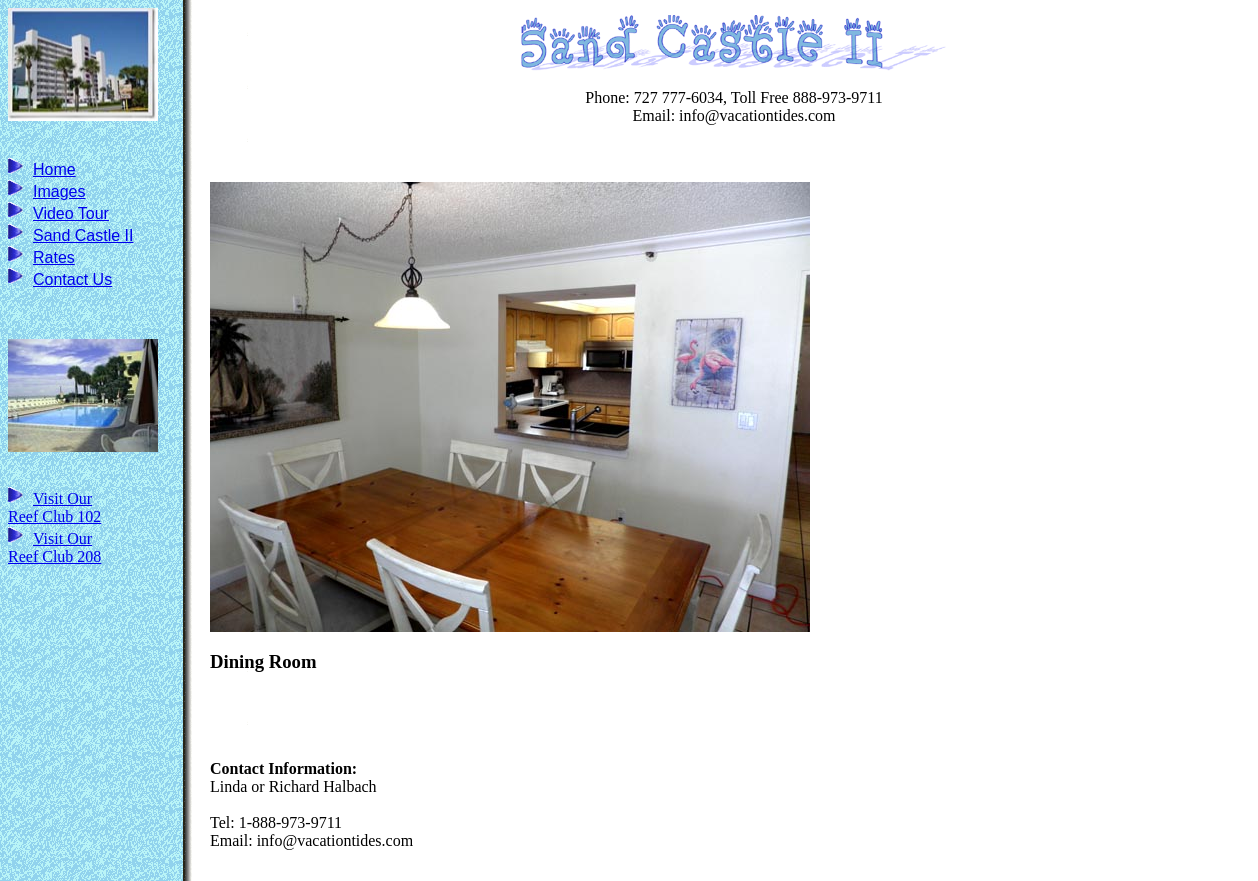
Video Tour (71, 213)
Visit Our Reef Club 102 (54, 507)
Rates (54, 257)
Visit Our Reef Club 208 (54, 547)
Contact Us (72, 279)
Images (59, 191)
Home (54, 169)
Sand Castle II (83, 235)
